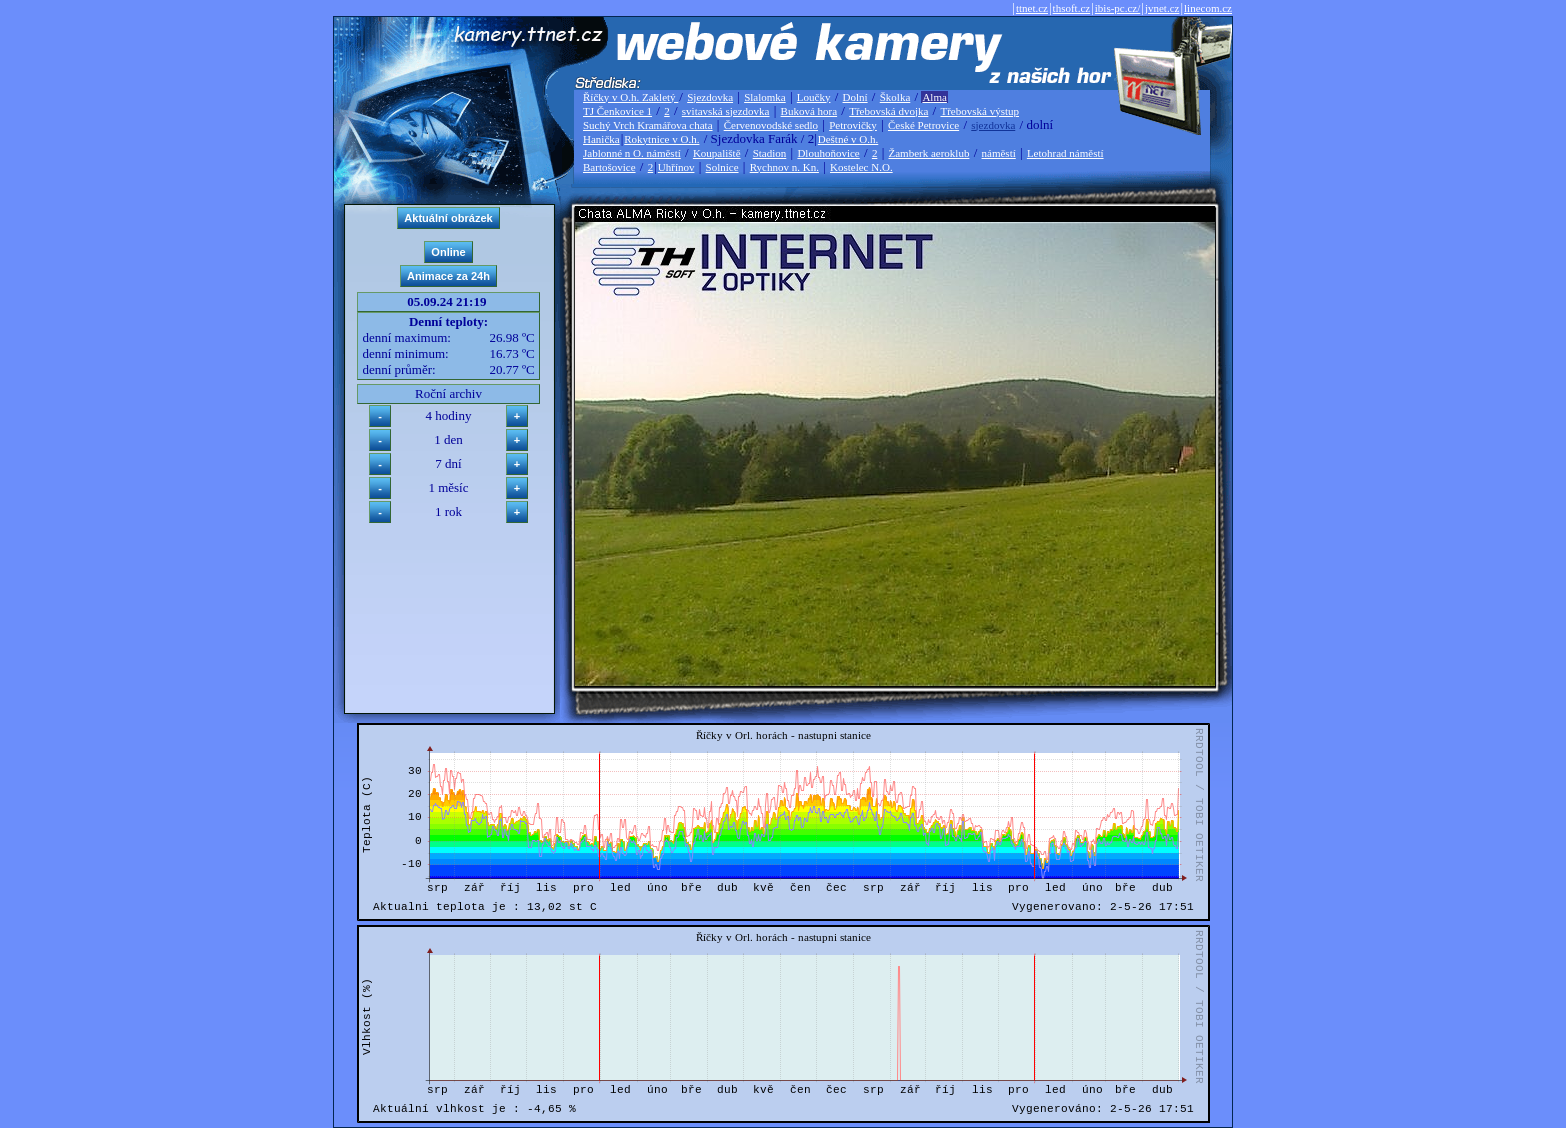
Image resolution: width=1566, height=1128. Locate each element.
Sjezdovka (710, 97)
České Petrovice (923, 125)
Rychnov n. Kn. (784, 167)
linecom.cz (1208, 8)
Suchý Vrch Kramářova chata (648, 125)
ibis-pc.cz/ (1118, 8)
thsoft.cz (1072, 8)
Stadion (770, 153)
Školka (895, 97)
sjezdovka (993, 125)
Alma (934, 97)
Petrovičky (853, 125)
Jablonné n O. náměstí (632, 153)
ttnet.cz (1032, 8)
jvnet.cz (1162, 8)
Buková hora (809, 111)
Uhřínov (676, 167)
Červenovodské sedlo (771, 125)
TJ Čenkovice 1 (617, 111)
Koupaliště (717, 153)
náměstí (999, 153)
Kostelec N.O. (861, 167)
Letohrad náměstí (1065, 153)
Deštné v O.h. (848, 139)
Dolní (855, 97)
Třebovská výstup (979, 111)
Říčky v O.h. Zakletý (630, 97)
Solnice (722, 167)
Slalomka (765, 97)
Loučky (814, 97)
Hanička (601, 139)
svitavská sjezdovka (726, 111)
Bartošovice (609, 167)
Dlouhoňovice (828, 153)
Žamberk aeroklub (928, 153)
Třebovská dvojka (888, 111)
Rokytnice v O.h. (661, 139)
